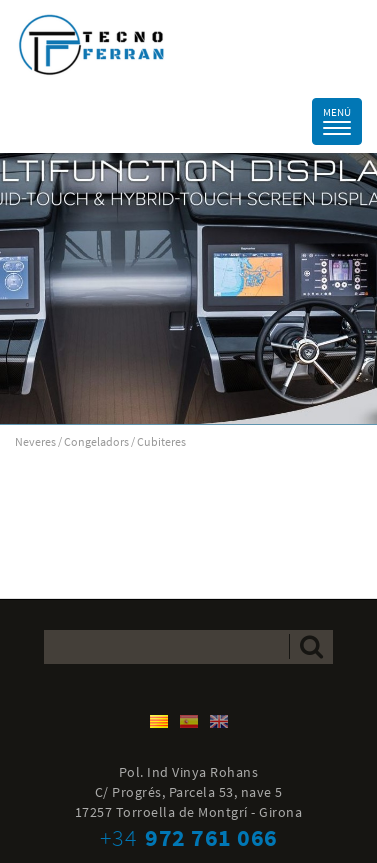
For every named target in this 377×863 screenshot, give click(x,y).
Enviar (311, 646)
